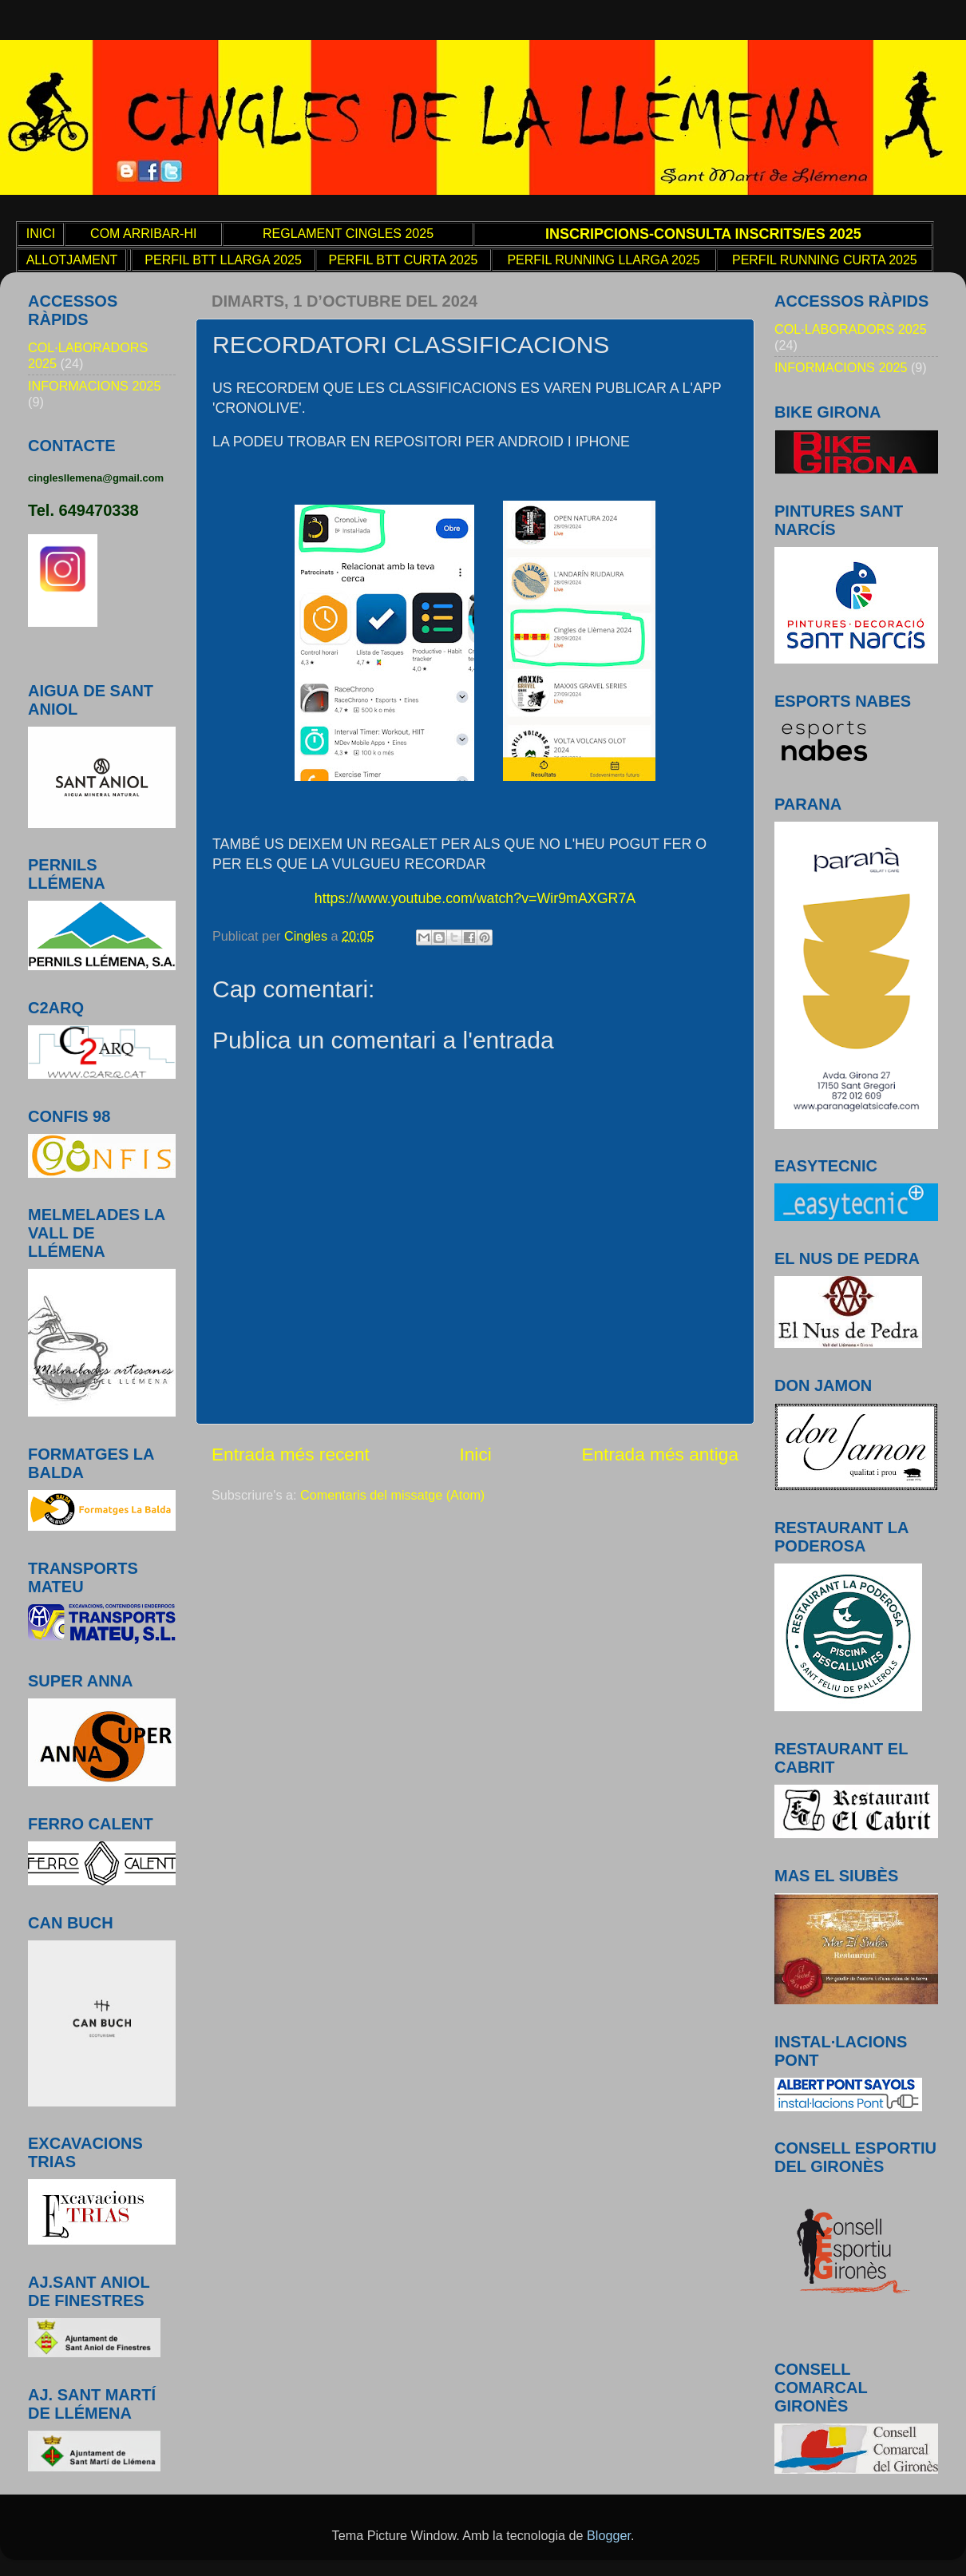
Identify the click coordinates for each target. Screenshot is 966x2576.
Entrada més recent (291, 1454)
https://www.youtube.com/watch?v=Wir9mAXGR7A (475, 898)
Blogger (609, 2535)
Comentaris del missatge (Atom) (392, 1495)
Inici (475, 1454)
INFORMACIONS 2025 (94, 385)
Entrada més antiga (659, 1454)
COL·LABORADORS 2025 (850, 329)
